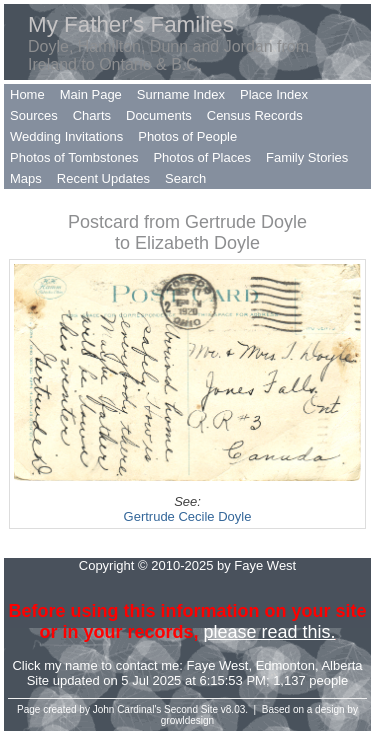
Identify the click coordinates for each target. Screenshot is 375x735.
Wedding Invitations (66, 136)
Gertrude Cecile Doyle (188, 516)
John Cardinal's (127, 709)
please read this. (269, 632)
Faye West (218, 665)
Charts (92, 115)
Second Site (191, 709)
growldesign (187, 720)
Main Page (91, 94)
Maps (26, 178)
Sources (34, 115)
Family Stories (307, 157)
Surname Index (181, 94)
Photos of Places (202, 157)
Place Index (274, 94)
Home (27, 94)
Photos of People (187, 136)
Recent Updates (103, 178)
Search (185, 178)
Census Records (255, 115)
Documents (159, 115)
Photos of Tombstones (74, 157)
